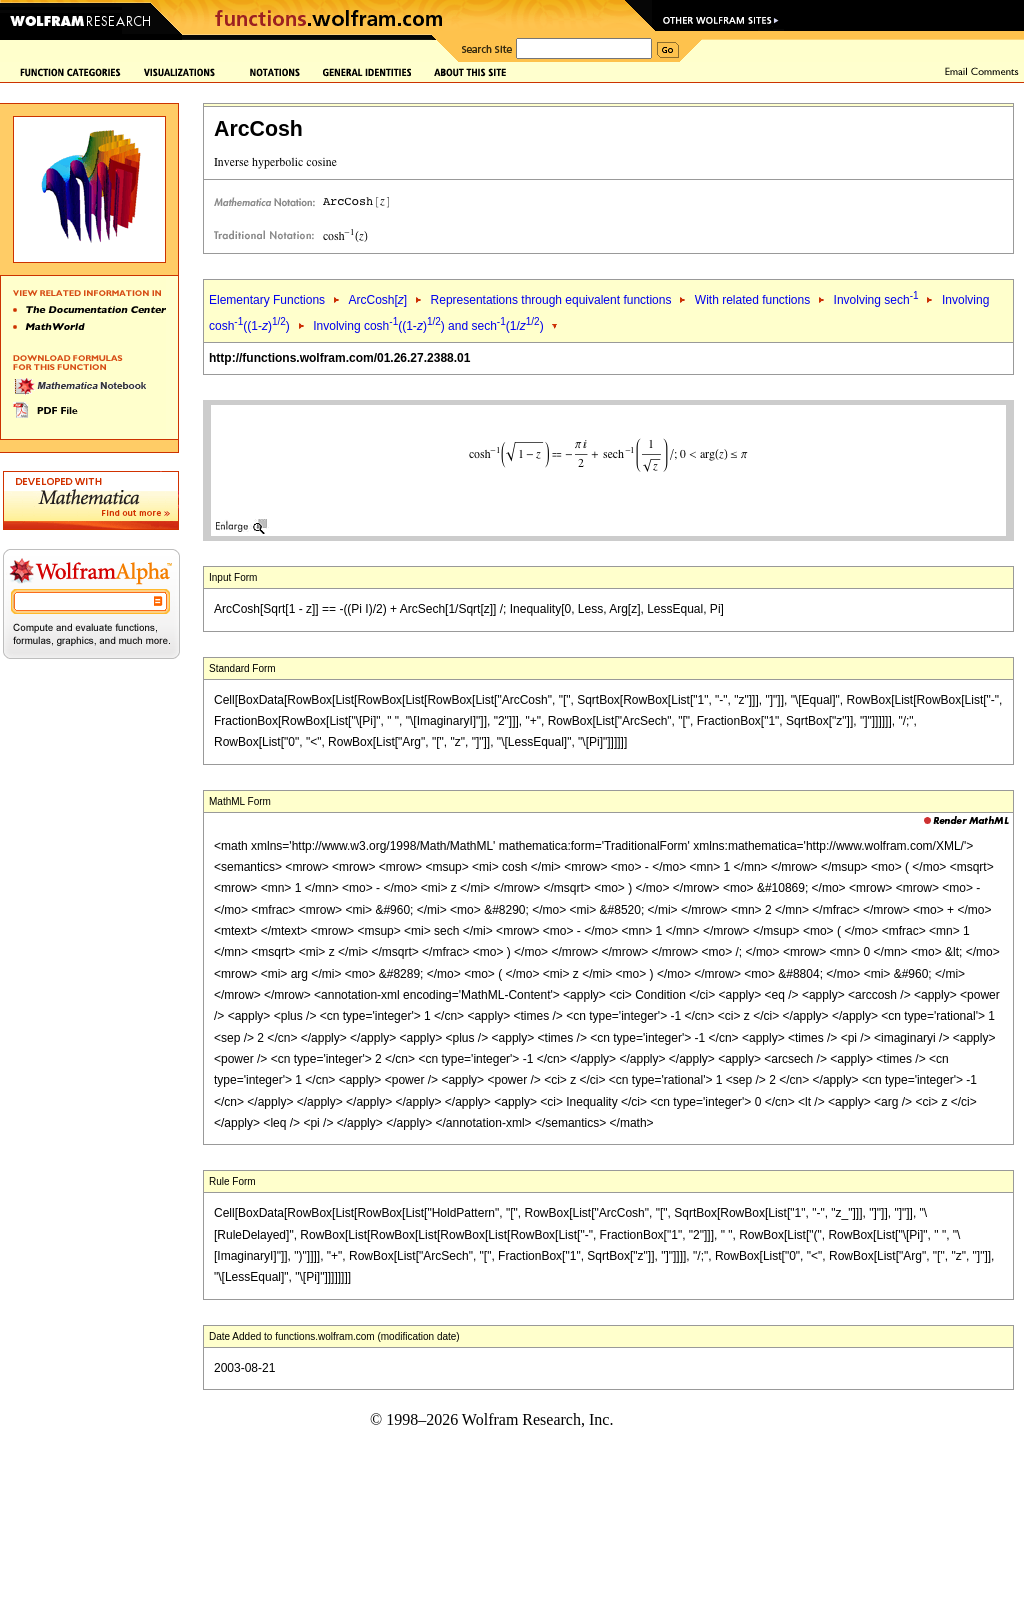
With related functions (752, 300)
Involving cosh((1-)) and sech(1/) (428, 326)
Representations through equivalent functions (551, 300)
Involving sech (876, 300)
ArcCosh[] (377, 300)
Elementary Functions (267, 300)
